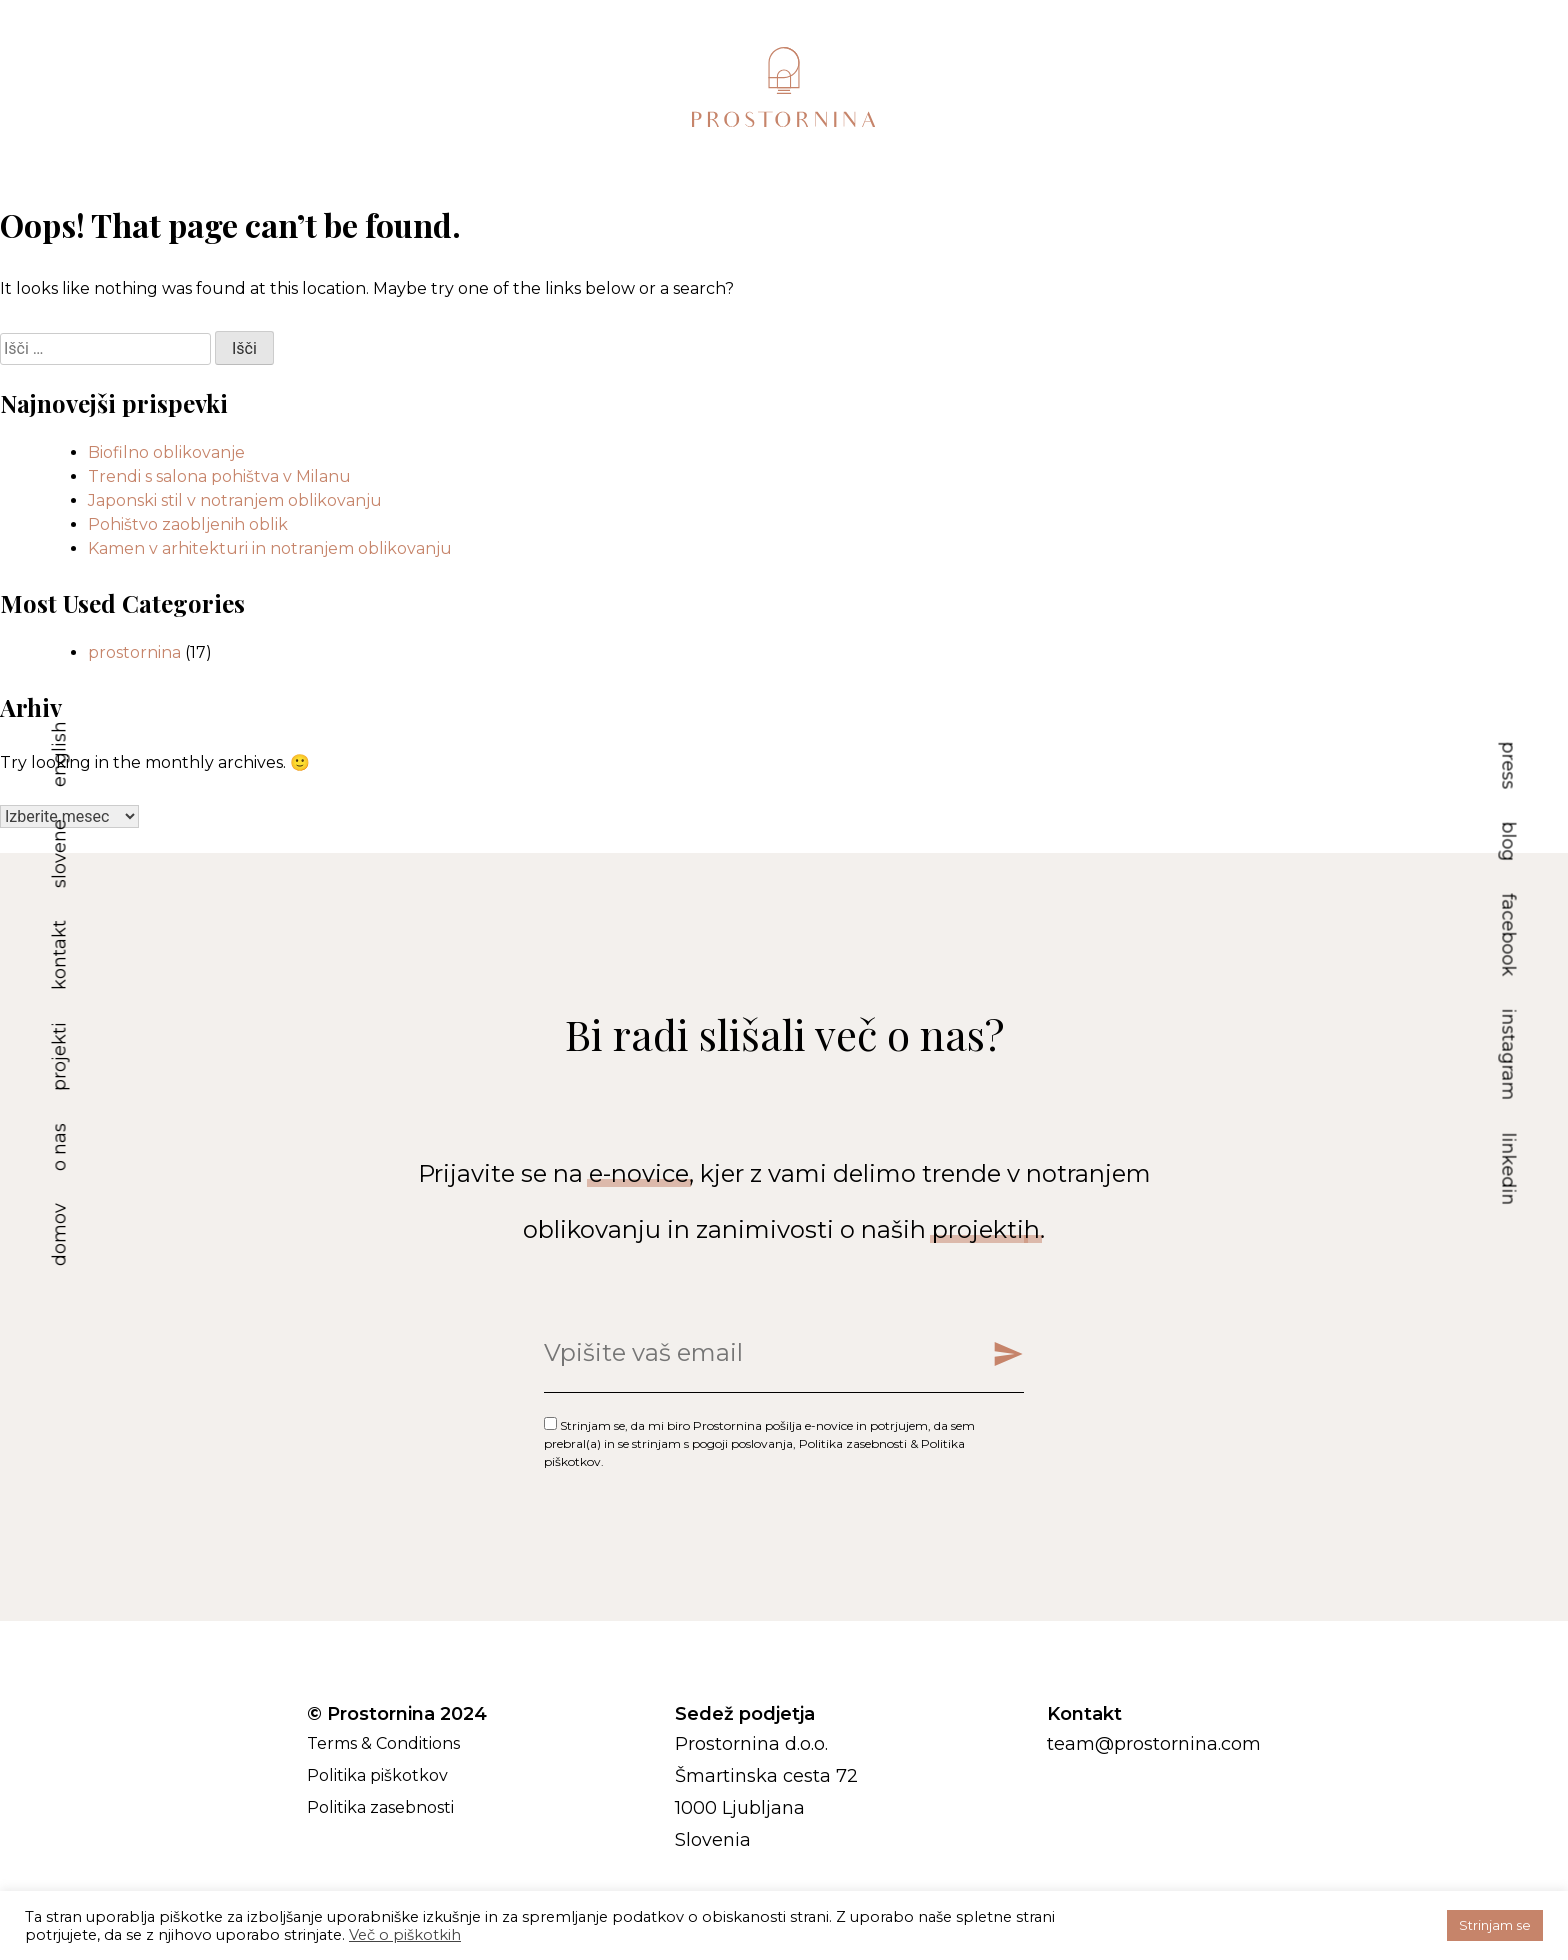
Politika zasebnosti (853, 1443)
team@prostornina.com (1154, 1744)
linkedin (1509, 1169)
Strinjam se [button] (1495, 1925)
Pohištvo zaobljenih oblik (188, 524)
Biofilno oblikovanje (166, 452)
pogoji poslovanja (742, 1443)
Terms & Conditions (383, 1743)
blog (1509, 842)
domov (60, 1234)
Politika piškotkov (377, 1775)
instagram (1509, 1055)
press (1509, 766)
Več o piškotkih (405, 1935)
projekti (60, 1056)
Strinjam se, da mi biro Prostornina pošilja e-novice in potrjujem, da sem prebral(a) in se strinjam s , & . (759, 1443)
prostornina (134, 652)
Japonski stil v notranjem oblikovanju (235, 500)
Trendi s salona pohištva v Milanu (219, 476)
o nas (60, 1147)
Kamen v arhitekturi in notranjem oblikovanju (270, 548)
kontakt (60, 955)
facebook (1509, 935)
